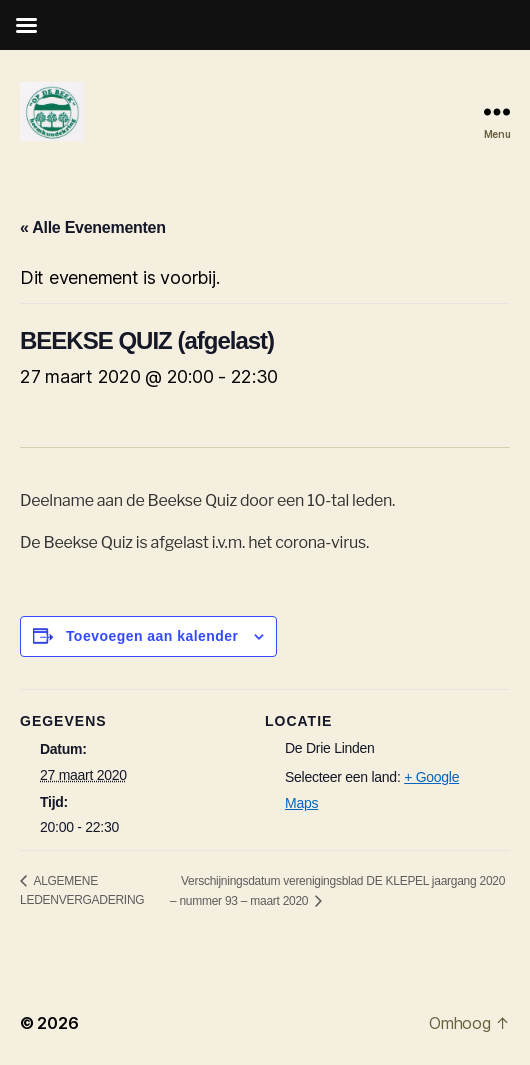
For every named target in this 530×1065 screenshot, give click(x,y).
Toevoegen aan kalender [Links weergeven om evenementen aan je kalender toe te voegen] (152, 636)
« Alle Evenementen (93, 227)
